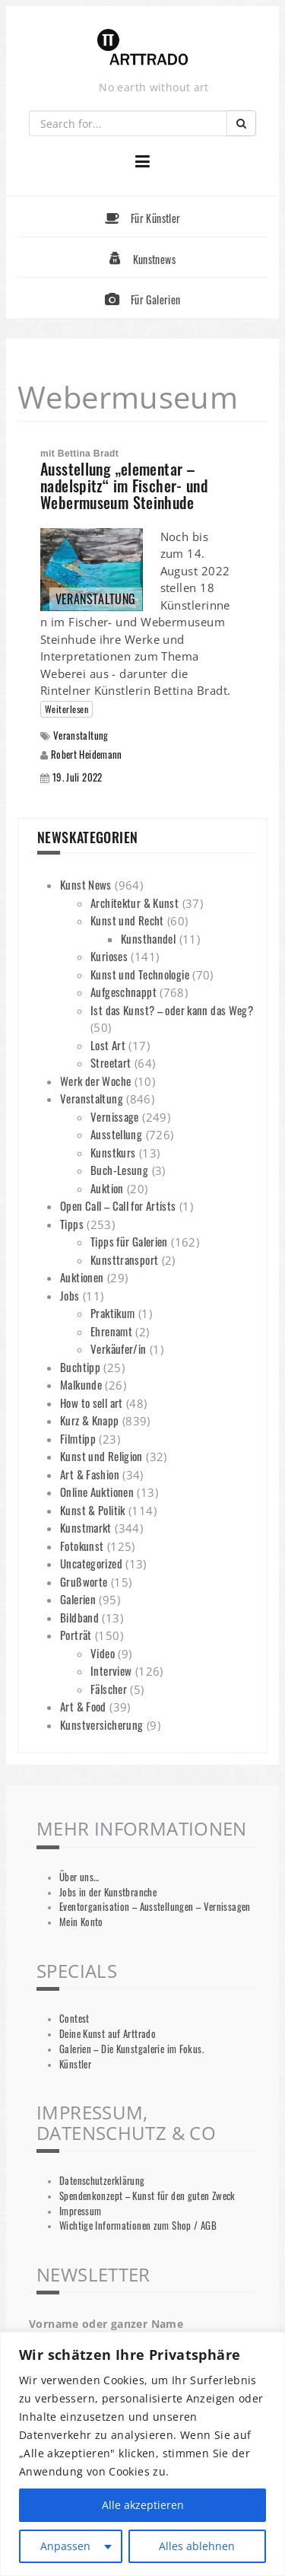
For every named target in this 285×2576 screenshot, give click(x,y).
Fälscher (108, 1688)
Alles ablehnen (197, 2546)
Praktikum (112, 1312)
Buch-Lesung (119, 1169)
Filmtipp (78, 1438)
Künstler (75, 2064)
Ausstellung (116, 1134)
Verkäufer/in (118, 1348)
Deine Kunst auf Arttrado (107, 2034)
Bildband (79, 1617)
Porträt (76, 1634)
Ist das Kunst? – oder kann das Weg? (171, 1009)
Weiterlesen (66, 708)
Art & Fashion (89, 1474)
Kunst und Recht (127, 920)
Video (102, 1653)
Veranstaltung (81, 735)
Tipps (72, 1223)
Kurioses (109, 955)
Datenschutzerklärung (102, 2180)
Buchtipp (80, 1366)
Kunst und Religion (101, 1455)
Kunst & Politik (92, 1509)
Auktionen (81, 1277)
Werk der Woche (95, 1080)
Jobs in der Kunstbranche (108, 1892)
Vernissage (114, 1116)
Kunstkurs (112, 1152)
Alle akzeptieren (143, 2505)
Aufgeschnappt (123, 991)
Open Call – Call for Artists (118, 1205)
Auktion (107, 1188)
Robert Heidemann (86, 754)
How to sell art (91, 1402)
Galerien (78, 1598)
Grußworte (83, 1581)
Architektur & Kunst (134, 902)
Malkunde (81, 1384)
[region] (142, 2454)
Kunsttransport (124, 1259)
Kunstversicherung (101, 1724)
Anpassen (65, 2546)
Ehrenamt (111, 1331)
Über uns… (79, 1877)
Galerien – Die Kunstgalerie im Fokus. (131, 2049)
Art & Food (83, 1706)
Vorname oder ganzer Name (106, 2323)
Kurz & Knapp (89, 1420)
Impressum (80, 2211)
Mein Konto (81, 1922)
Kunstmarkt (86, 1527)
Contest (74, 2018)
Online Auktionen (97, 1491)
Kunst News (86, 884)
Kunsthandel (148, 938)
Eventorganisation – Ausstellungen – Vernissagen (155, 1906)
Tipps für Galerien (129, 1241)
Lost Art (107, 1044)
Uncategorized (91, 1563)
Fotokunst (81, 1545)
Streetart (110, 1062)
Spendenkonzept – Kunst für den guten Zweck (147, 2196)
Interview (110, 1670)
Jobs (70, 1295)
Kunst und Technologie (139, 974)
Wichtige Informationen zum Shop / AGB (138, 2225)
